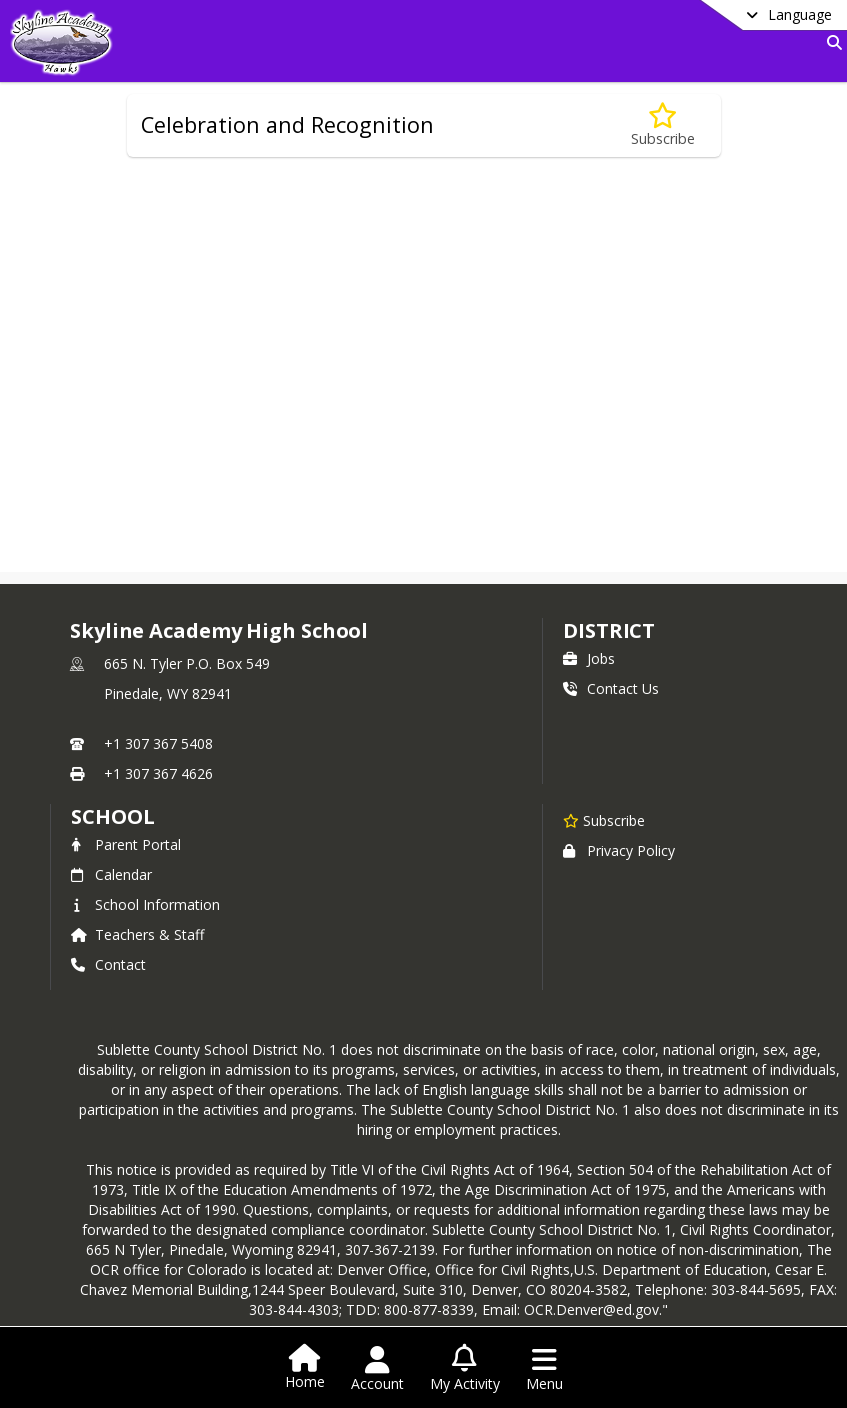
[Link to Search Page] (830, 42)
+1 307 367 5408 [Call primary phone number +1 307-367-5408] (158, 743)
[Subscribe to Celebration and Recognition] (663, 125)
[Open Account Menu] (377, 1369)
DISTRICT (609, 630)
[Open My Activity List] (465, 1369)
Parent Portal (126, 844)
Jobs (589, 658)
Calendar (111, 874)
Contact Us (611, 688)
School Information (145, 904)
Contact (108, 964)
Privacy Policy (619, 850)
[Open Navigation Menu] (544, 1369)
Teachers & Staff (137, 934)
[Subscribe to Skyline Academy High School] (604, 820)
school (112, 816)
